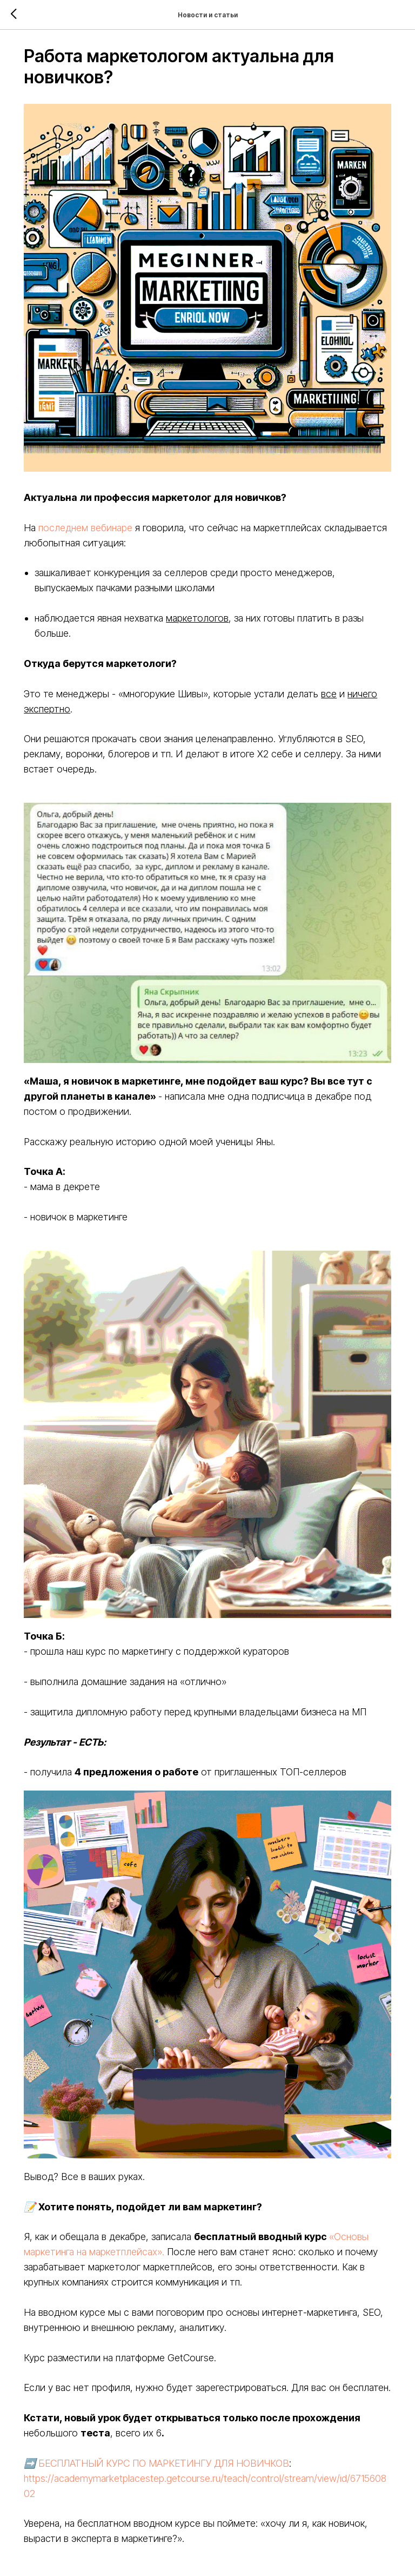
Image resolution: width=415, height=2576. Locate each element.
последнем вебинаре (96, 512)
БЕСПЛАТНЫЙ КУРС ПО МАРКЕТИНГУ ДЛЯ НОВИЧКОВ (174, 2404)
